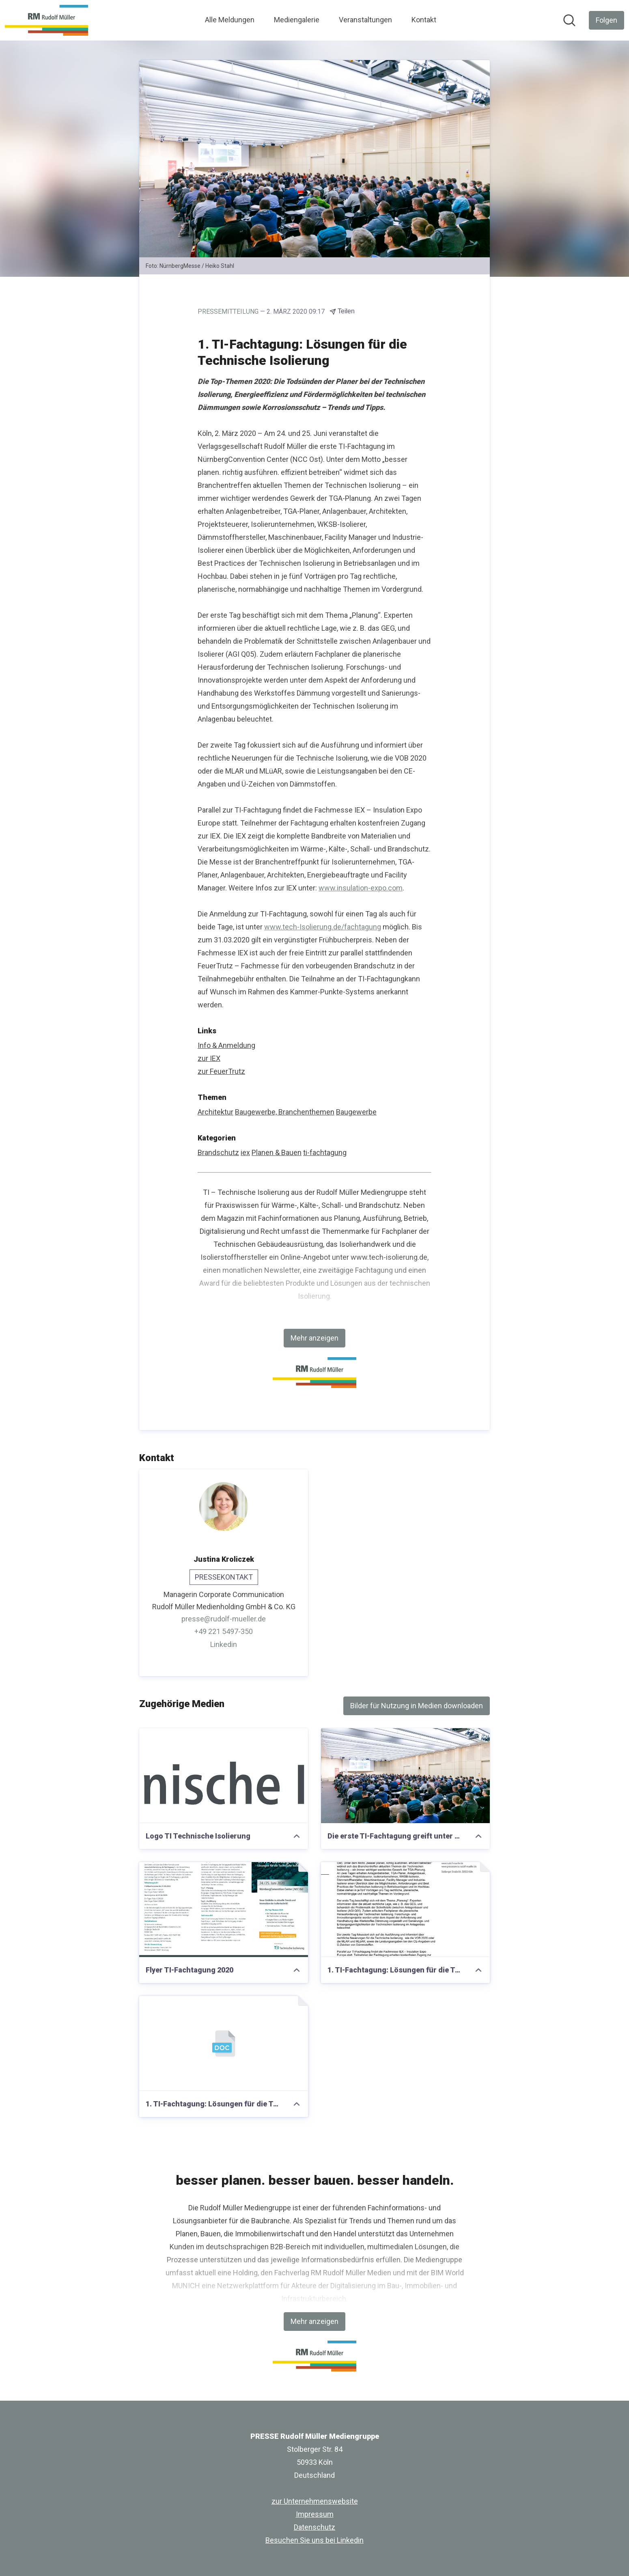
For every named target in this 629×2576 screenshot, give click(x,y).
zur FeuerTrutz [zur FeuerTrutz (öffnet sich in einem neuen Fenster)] (221, 1071)
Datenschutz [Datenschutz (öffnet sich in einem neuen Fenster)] (314, 2527)
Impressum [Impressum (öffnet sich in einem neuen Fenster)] (315, 2514)
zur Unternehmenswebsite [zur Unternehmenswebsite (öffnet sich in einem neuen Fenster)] (314, 2501)
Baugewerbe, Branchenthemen (284, 1112)
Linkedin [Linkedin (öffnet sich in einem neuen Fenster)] (223, 1644)
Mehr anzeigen (314, 1338)
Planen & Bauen (277, 1152)
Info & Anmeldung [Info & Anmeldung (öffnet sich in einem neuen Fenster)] (226, 1045)
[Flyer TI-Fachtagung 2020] (223, 1909)
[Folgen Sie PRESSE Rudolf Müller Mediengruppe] (606, 20)
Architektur (215, 1112)
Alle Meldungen (229, 19)
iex (245, 1152)
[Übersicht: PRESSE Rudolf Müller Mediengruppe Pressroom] (46, 20)
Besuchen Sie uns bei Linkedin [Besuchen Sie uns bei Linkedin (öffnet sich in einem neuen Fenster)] (314, 2540)
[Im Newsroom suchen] (569, 20)
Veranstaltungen (365, 19)
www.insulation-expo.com (361, 888)
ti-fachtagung (325, 1152)
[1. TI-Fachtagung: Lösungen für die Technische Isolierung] (405, 1909)
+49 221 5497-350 (223, 1631)
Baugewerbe (356, 1112)
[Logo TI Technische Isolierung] (223, 1775)
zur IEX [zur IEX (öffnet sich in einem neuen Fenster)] (209, 1058)
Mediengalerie (296, 19)
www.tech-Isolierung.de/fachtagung (322, 927)
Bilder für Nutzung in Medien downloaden (416, 1705)
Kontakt (423, 19)
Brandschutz (218, 1152)
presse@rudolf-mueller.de (223, 1619)
